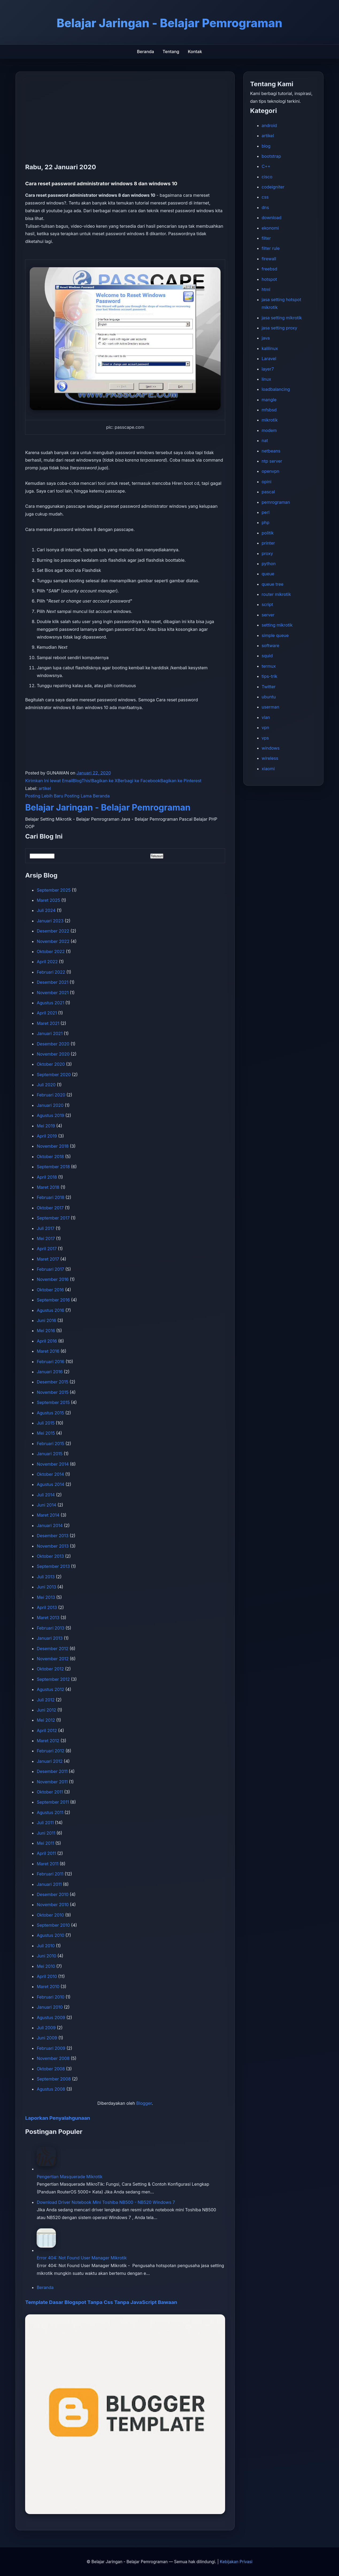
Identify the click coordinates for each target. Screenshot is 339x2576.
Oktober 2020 (51, 1064)
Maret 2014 (48, 1515)
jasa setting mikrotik (282, 317)
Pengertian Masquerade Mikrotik (69, 2176)
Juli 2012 (46, 1699)
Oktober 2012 (50, 1669)
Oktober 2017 (50, 1207)
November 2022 (53, 941)
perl (265, 512)
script (267, 604)
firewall (269, 258)
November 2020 (53, 1054)
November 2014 (53, 1464)
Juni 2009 (47, 2037)
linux (266, 379)
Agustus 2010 (50, 1935)
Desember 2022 (53, 931)
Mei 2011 (45, 1843)
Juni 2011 (46, 1833)
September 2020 (54, 1074)
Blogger (144, 2103)
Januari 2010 (50, 2007)
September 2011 (53, 1802)
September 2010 (53, 1925)
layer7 (268, 369)
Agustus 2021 (50, 1002)
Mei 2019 (46, 1125)
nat (265, 440)
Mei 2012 (46, 1720)
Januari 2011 (49, 1884)
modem (269, 430)
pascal (268, 491)
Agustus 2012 (50, 1689)
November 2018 (52, 1146)
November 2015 (52, 1392)
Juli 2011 (45, 1822)
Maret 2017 (48, 1259)
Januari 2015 (49, 1453)
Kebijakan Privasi (236, 2561)
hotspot (269, 279)
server (268, 615)
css (265, 197)
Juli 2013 (46, 1576)
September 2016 (53, 1300)
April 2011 (46, 1853)
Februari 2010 (50, 1997)
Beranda (145, 51)
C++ (266, 166)
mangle (269, 399)
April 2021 (47, 1013)
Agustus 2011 (50, 1812)
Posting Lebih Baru (44, 796)
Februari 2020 (51, 1095)
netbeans (271, 451)
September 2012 (53, 1679)
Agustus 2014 (50, 1484)
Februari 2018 (50, 1197)
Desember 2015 (52, 1382)
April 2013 (47, 1607)
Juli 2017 (45, 1228)
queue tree (273, 584)
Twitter (269, 686)
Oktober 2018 (50, 1156)
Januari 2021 (50, 1033)
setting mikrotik (277, 625)
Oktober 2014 (50, 1474)
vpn (265, 727)
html (266, 289)
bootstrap (271, 156)
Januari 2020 (50, 1105)
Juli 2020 (46, 1084)
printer (268, 543)
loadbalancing (276, 389)
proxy (267, 553)
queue (268, 573)
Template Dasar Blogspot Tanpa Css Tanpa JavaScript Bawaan (101, 2302)
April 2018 (47, 1177)
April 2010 (47, 1976)
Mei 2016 (46, 1330)
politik (268, 533)
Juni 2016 (46, 1320)
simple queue (275, 635)
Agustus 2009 (51, 2017)
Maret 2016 (48, 1351)
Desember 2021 (52, 982)
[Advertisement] (125, 121)
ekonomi (270, 228)
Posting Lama (78, 796)
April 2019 (47, 1136)
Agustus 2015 (50, 1412)
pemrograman (276, 502)
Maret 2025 (48, 900)
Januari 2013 (50, 1638)
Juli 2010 (46, 1945)
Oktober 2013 (50, 1556)
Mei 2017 (46, 1238)
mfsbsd (269, 409)
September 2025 (54, 890)
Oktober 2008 (51, 2068)
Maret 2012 (48, 1740)
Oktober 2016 (50, 1289)
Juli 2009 (46, 2027)
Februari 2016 (50, 1361)
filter (266, 238)
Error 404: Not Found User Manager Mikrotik (82, 2257)
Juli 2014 (46, 1494)
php (265, 522)
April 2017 (47, 1248)
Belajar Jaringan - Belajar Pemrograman (107, 807)
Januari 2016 (50, 1371)
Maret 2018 (48, 1187)
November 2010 (52, 1904)
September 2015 (53, 1402)
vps (265, 738)
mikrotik (270, 420)
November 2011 (52, 1781)
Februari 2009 (51, 2048)
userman (270, 707)
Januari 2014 (50, 1525)
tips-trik (270, 676)
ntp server (272, 461)
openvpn (270, 471)
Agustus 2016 (50, 1310)
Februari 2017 (50, 1269)
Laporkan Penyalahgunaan (57, 2118)
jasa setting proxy (279, 328)
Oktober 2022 (51, 951)
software (270, 645)
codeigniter (273, 187)
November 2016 (52, 1279)
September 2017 (53, 1218)
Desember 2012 (52, 1648)
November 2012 (52, 1658)
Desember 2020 (53, 1044)
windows (271, 748)
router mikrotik (276, 594)
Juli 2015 (46, 1423)
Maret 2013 (48, 1617)
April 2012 (47, 1730)
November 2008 (53, 2058)
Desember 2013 (52, 1535)
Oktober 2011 (50, 1792)
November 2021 (52, 992)
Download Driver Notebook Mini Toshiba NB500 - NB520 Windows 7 (106, 2202)
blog (266, 146)
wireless (270, 758)
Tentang (171, 51)
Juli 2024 (46, 910)
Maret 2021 (48, 1023)
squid (267, 655)
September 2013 (53, 1566)
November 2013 (52, 1546)
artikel (44, 788)
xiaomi (268, 768)
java (266, 338)
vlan (266, 717)
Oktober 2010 (50, 1915)
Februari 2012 (50, 1750)
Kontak (195, 51)
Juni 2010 (46, 1955)
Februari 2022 (51, 972)
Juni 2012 (46, 1710)
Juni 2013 (46, 1587)
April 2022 (47, 961)
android (269, 125)
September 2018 (53, 1166)
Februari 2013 (50, 1628)
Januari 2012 (50, 1761)
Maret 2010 (48, 1986)
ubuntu (269, 696)
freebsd (269, 269)
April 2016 (47, 1341)
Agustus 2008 (51, 2089)
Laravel (269, 358)
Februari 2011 (50, 1874)
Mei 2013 (46, 1597)
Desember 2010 (52, 1894)
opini (267, 481)
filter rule (271, 248)
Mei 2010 (46, 1966)
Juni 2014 (46, 1505)
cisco (267, 176)
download (272, 217)
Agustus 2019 (50, 1115)
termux (269, 666)
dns (265, 207)
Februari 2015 (50, 1443)
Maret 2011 (47, 1863)
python (269, 563)
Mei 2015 (46, 1433)
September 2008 (54, 2079)
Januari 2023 (50, 920)
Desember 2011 (52, 1771)
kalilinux (270, 348)
